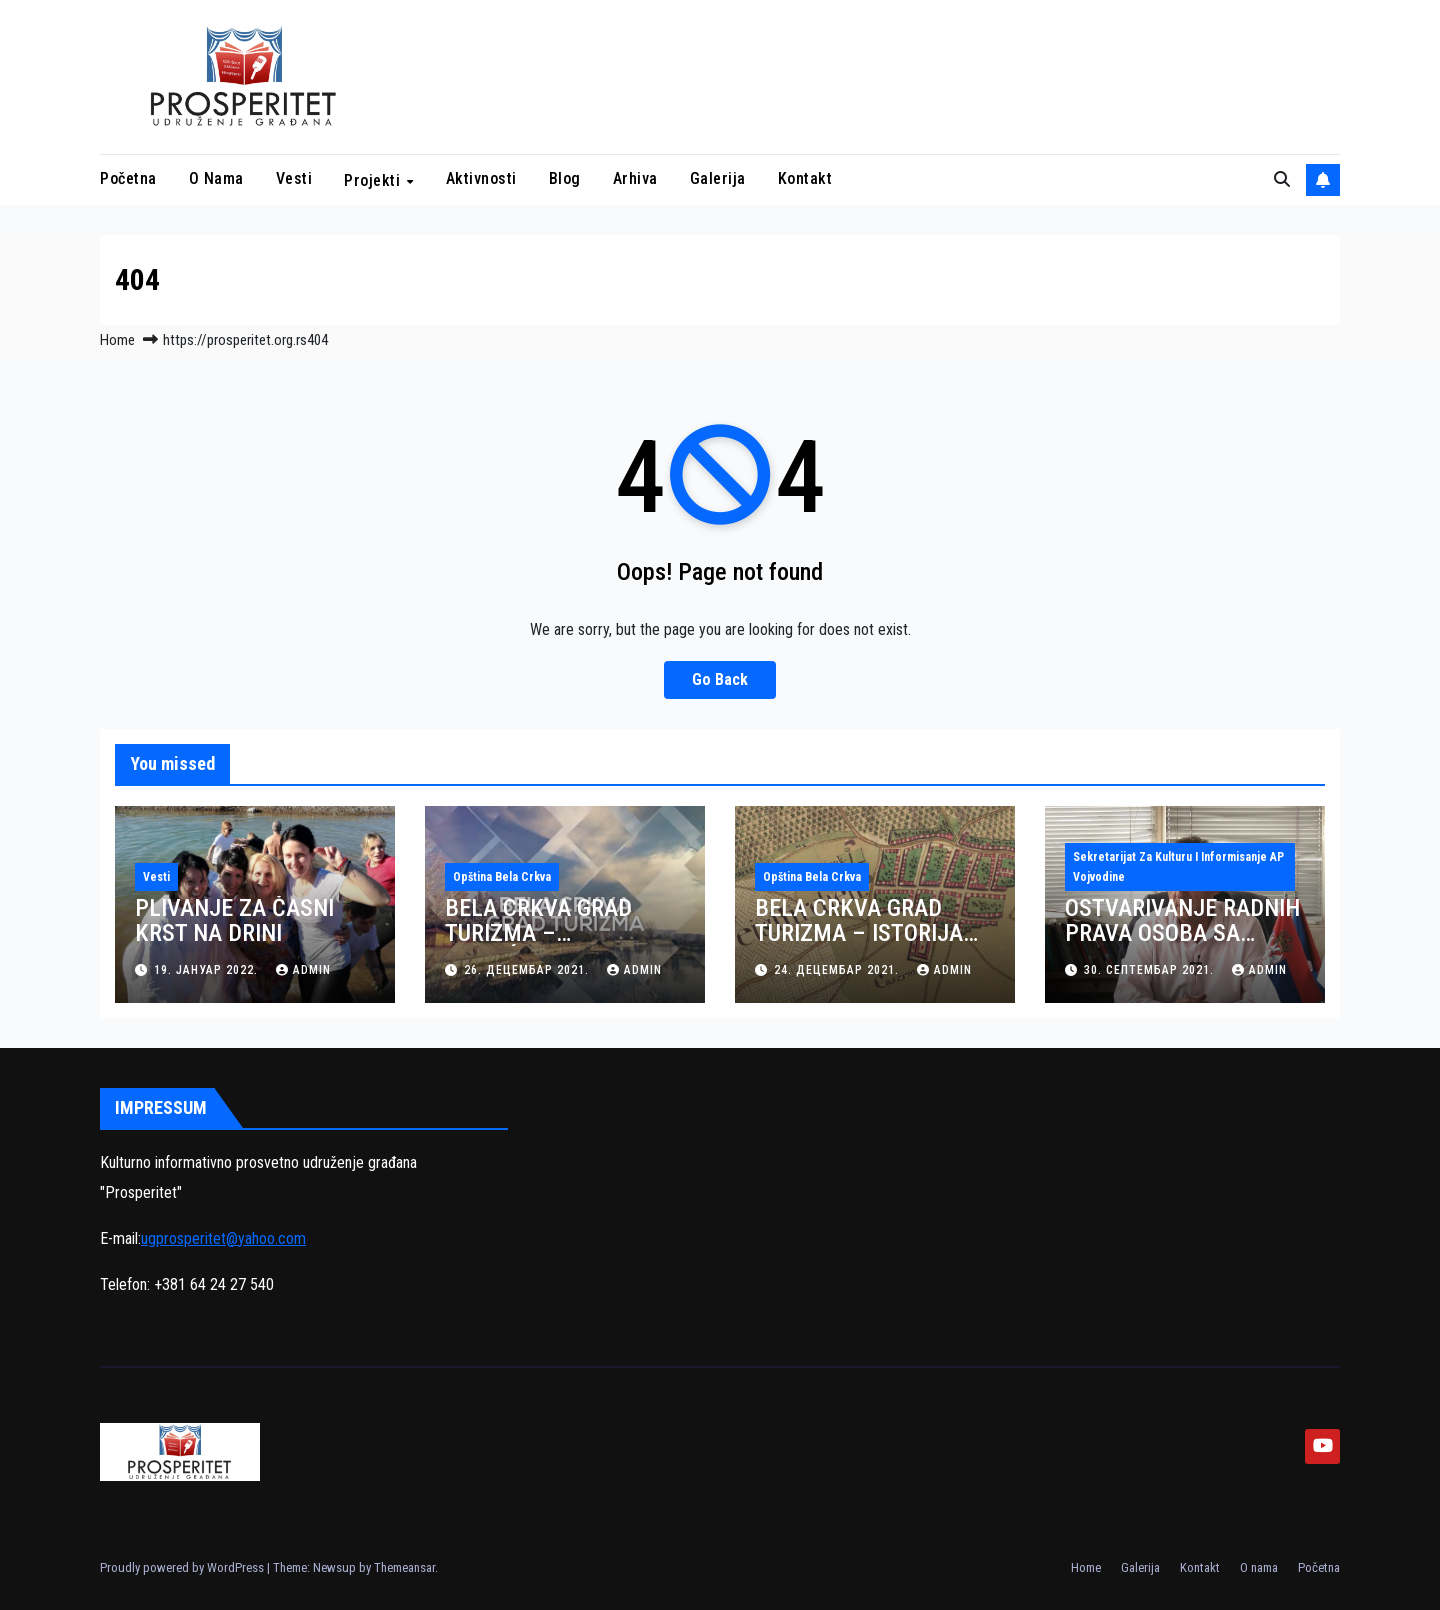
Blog (565, 178)
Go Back (720, 679)
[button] (1282, 179)
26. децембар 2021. (528, 970)
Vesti (294, 178)
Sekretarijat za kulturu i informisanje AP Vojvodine (1178, 867)
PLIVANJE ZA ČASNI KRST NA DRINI (234, 920)
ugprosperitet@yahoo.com (223, 1238)
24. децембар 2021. (838, 970)
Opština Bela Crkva (502, 877)
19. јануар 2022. (208, 970)
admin (303, 970)
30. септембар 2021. (1151, 970)
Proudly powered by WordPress (183, 1567)
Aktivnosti (481, 178)
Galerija (718, 178)
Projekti (374, 180)
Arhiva (635, 178)
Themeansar (404, 1567)
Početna (128, 178)
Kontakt (805, 178)
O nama (216, 178)
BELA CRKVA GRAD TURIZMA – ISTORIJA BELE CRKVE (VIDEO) (859, 933)
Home (117, 340)
